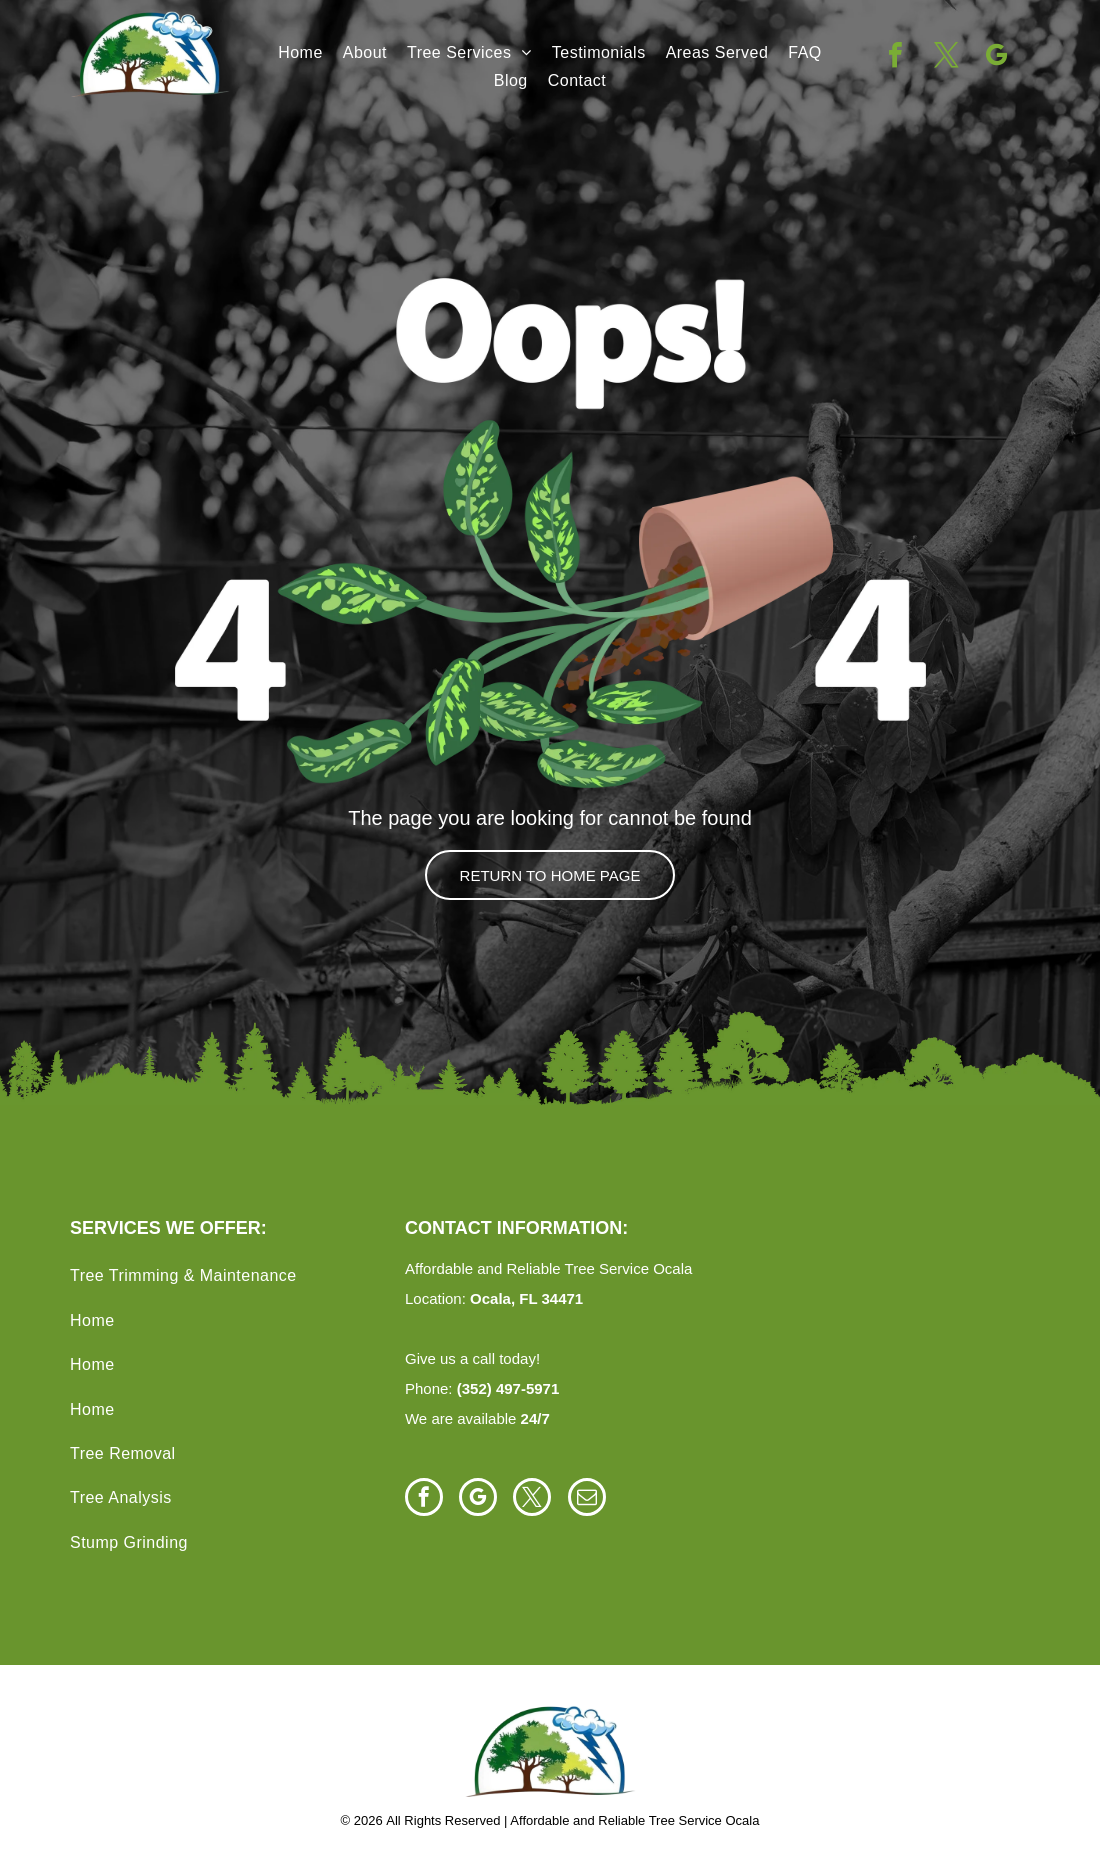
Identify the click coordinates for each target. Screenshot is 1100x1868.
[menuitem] (300, 53)
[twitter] (946, 57)
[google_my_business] (996, 57)
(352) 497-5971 (508, 1388)
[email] (587, 1499)
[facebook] (896, 57)
